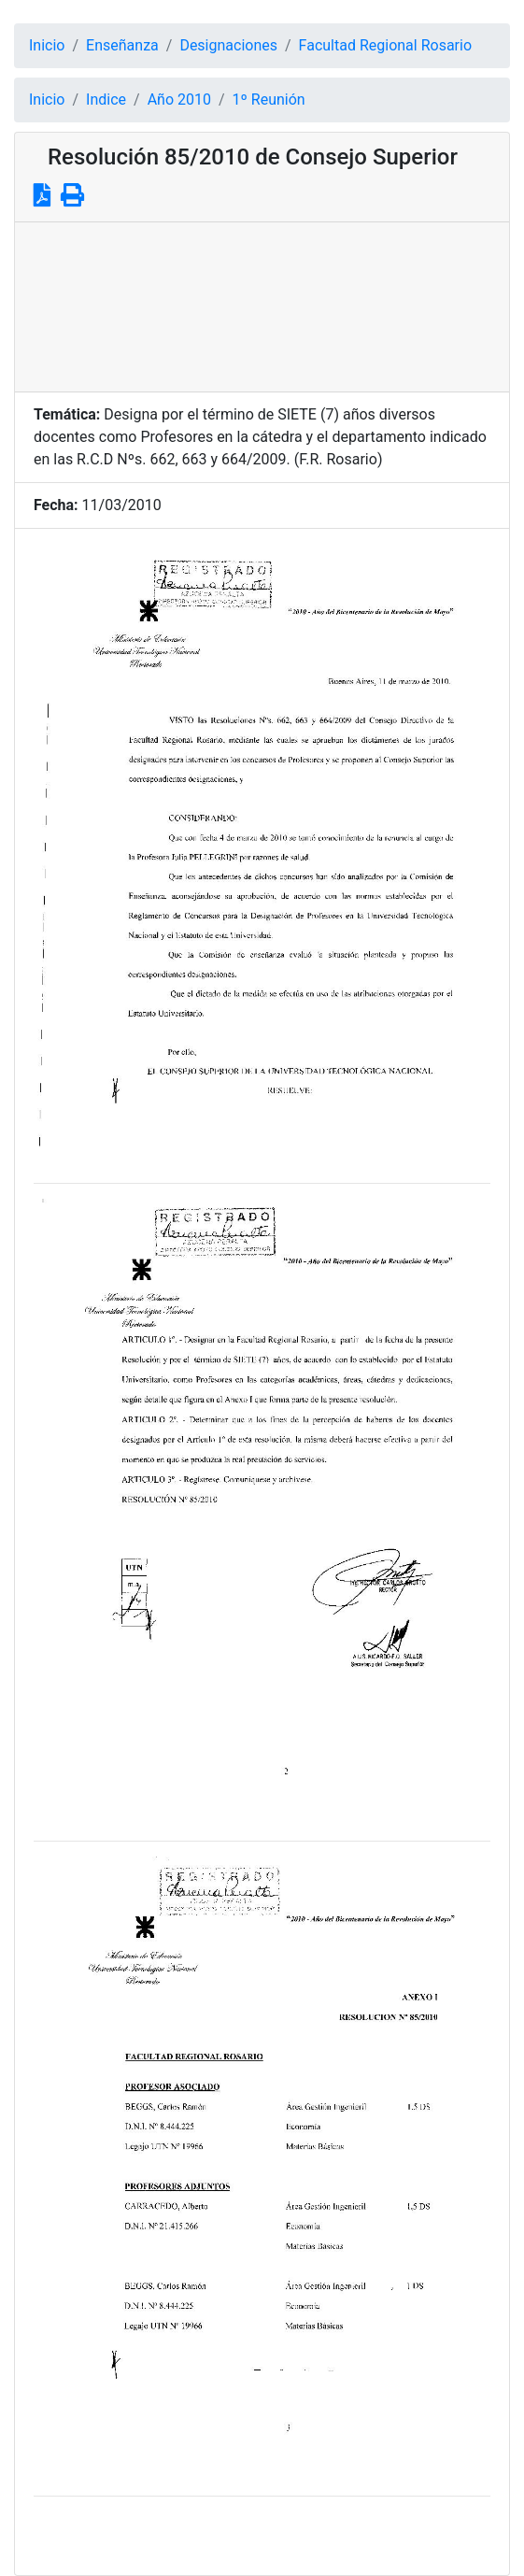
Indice (106, 99)
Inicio (46, 45)
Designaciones (228, 45)
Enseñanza (122, 45)
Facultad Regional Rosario (385, 45)
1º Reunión (269, 99)
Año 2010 (179, 99)
